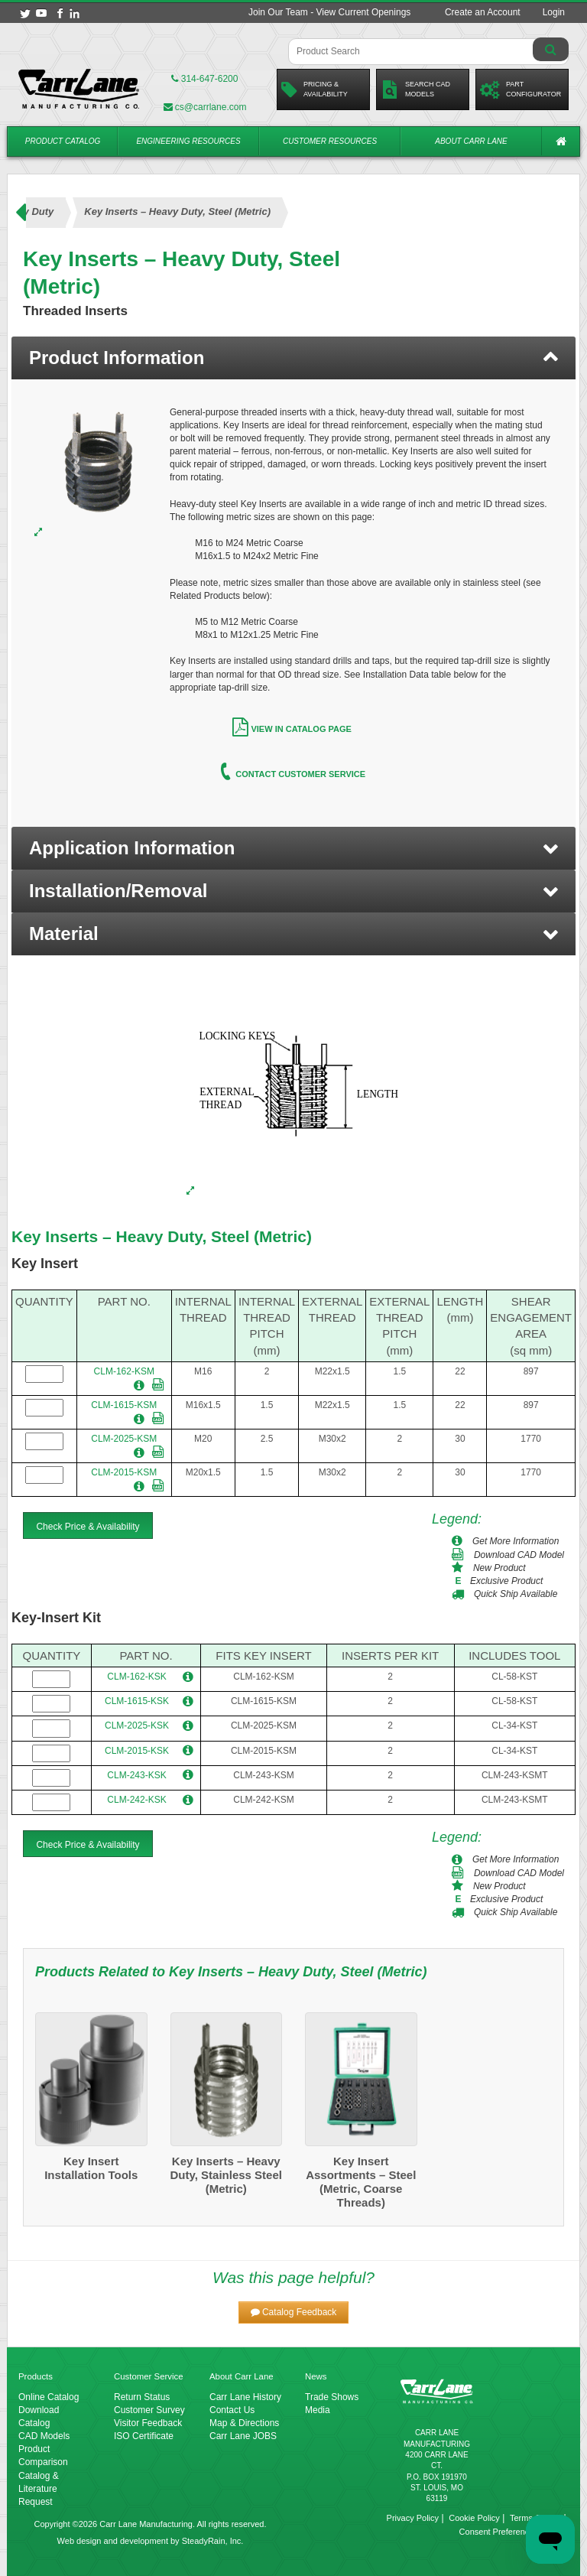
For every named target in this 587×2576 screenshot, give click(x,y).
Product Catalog (63, 141)
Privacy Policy (413, 2517)
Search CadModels (415, 89)
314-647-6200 (204, 78)
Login (554, 12)
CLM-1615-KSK (137, 1701)
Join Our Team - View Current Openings (329, 12)
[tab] (293, 358)
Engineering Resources (188, 141)
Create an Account (483, 12)
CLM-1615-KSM (124, 1405)
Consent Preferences (498, 2531)
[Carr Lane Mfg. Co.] (78, 89)
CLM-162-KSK (136, 1676)
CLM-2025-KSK (137, 1725)
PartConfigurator (520, 89)
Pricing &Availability (314, 89)
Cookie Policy (474, 2517)
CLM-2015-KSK (137, 1750)
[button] (293, 848)
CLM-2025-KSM (124, 1438)
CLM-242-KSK (136, 1799)
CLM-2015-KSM (124, 1472)
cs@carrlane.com (205, 107)
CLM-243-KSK (136, 1775)
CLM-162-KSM (124, 1371)
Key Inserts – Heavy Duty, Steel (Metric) (161, 1236)
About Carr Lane (471, 141)
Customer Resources (330, 141)
